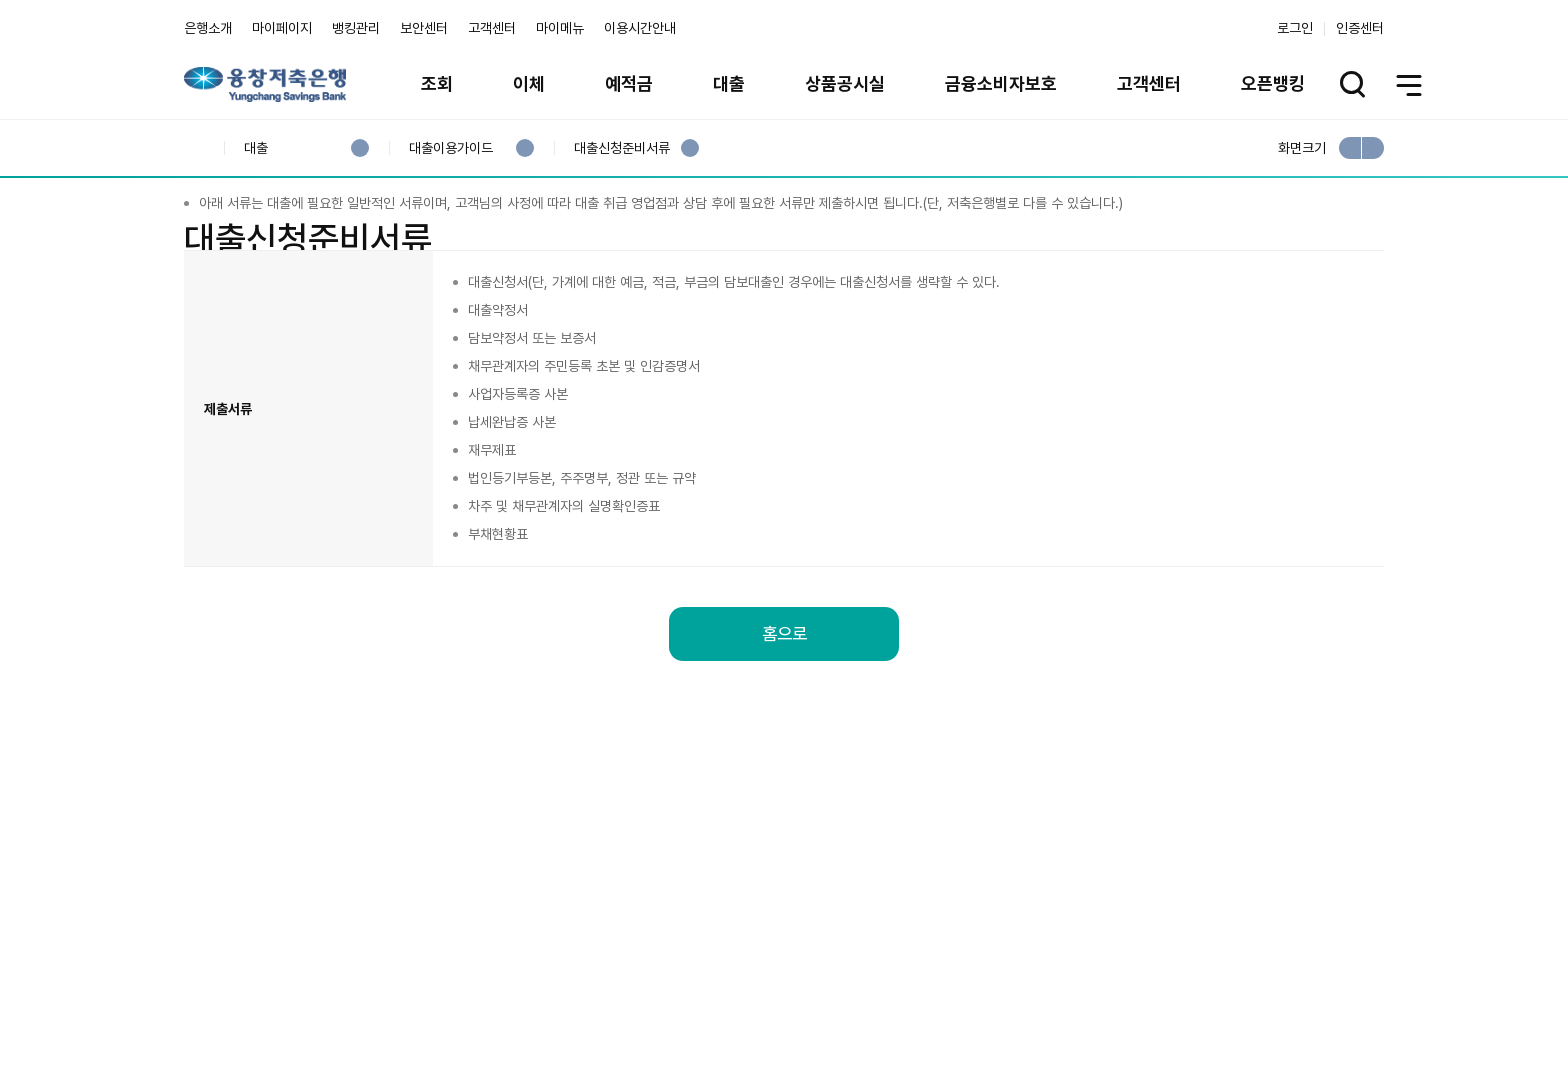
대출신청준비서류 (621, 148)
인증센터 (1360, 28)
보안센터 (424, 28)
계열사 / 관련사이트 (1199, 980)
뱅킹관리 (356, 28)
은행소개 (208, 28)
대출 (729, 83)
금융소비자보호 (1001, 83)
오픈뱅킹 (1273, 83)
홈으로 (784, 743)
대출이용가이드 (450, 148)
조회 (437, 83)
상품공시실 (845, 83)
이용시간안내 (640, 28)
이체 (529, 83)
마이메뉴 (560, 28)
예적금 (629, 83)
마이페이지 (282, 28)
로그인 (1295, 28)
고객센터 (492, 28)
